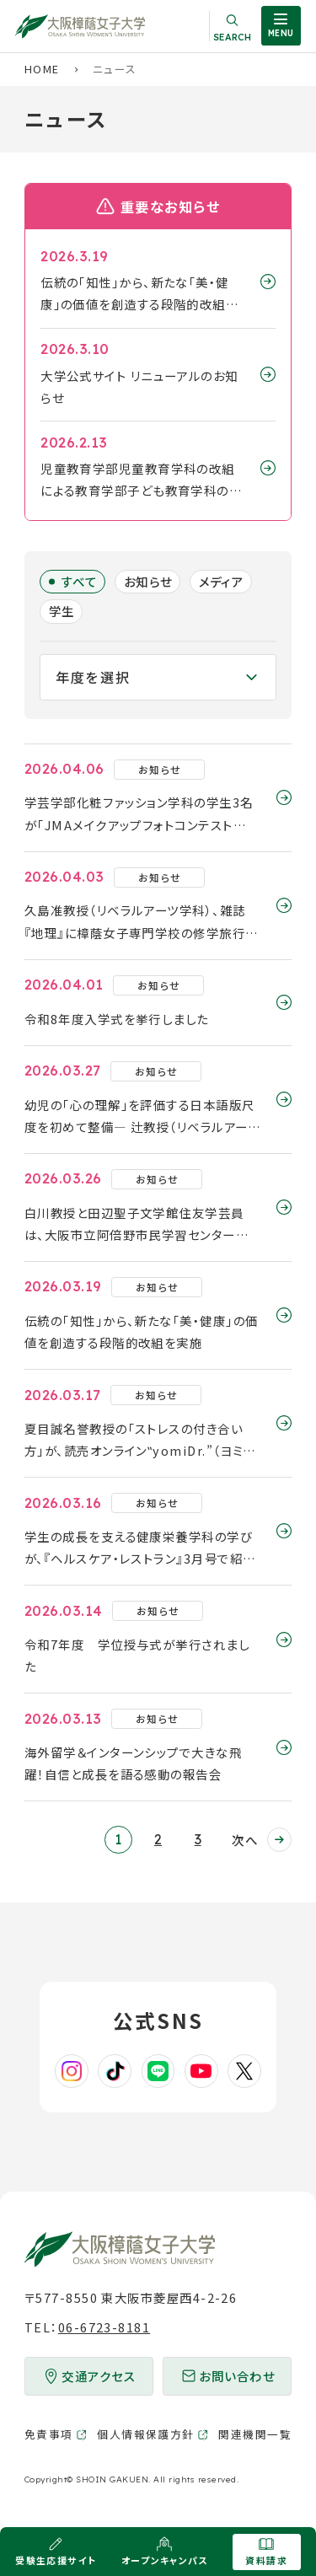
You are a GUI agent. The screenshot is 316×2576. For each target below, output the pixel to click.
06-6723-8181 (104, 2327)
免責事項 (48, 2434)
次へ (245, 1840)
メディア (221, 581)
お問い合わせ (237, 2376)
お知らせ (148, 581)
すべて (80, 581)
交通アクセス (99, 2376)
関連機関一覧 (255, 2434)
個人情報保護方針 (146, 2434)
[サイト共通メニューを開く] (281, 26)
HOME (42, 69)
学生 (62, 611)
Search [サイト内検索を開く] (232, 37)
